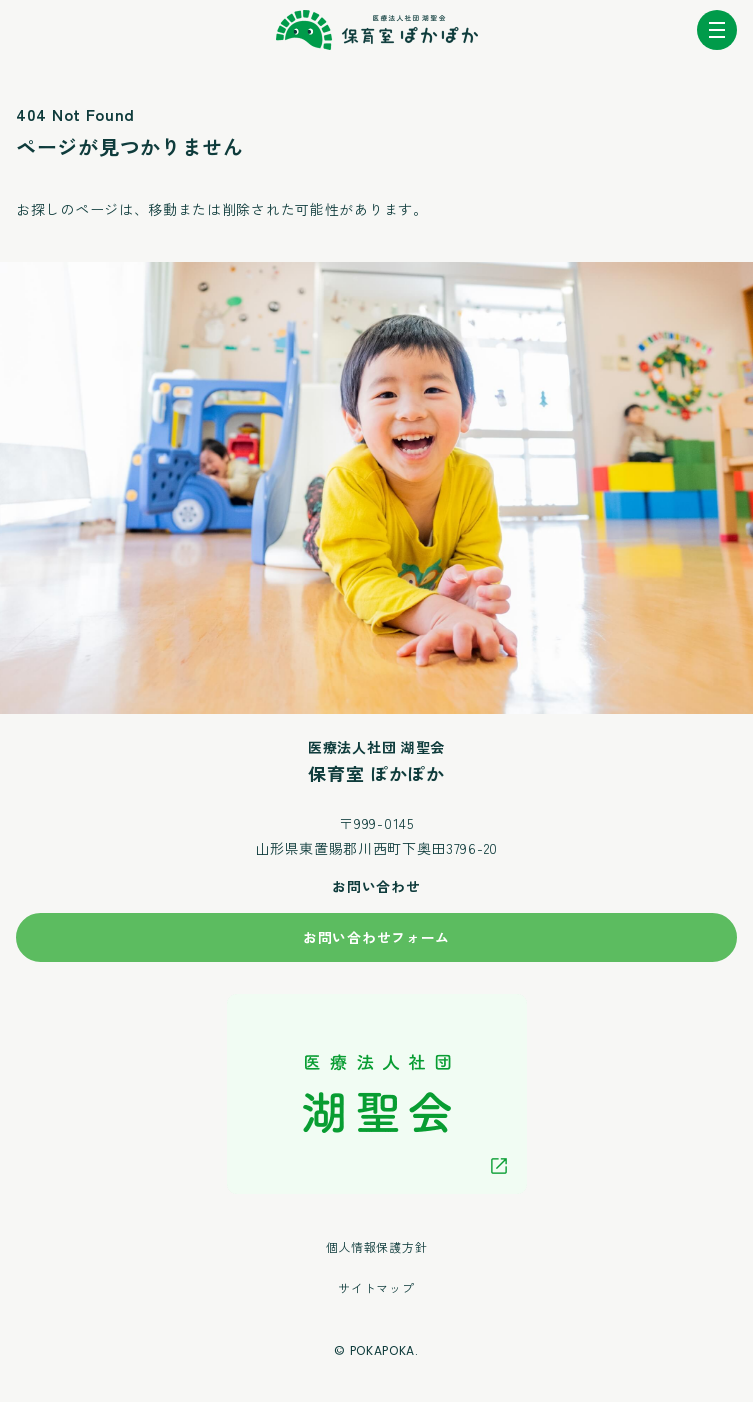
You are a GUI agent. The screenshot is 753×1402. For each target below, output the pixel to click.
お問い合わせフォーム (376, 937)
